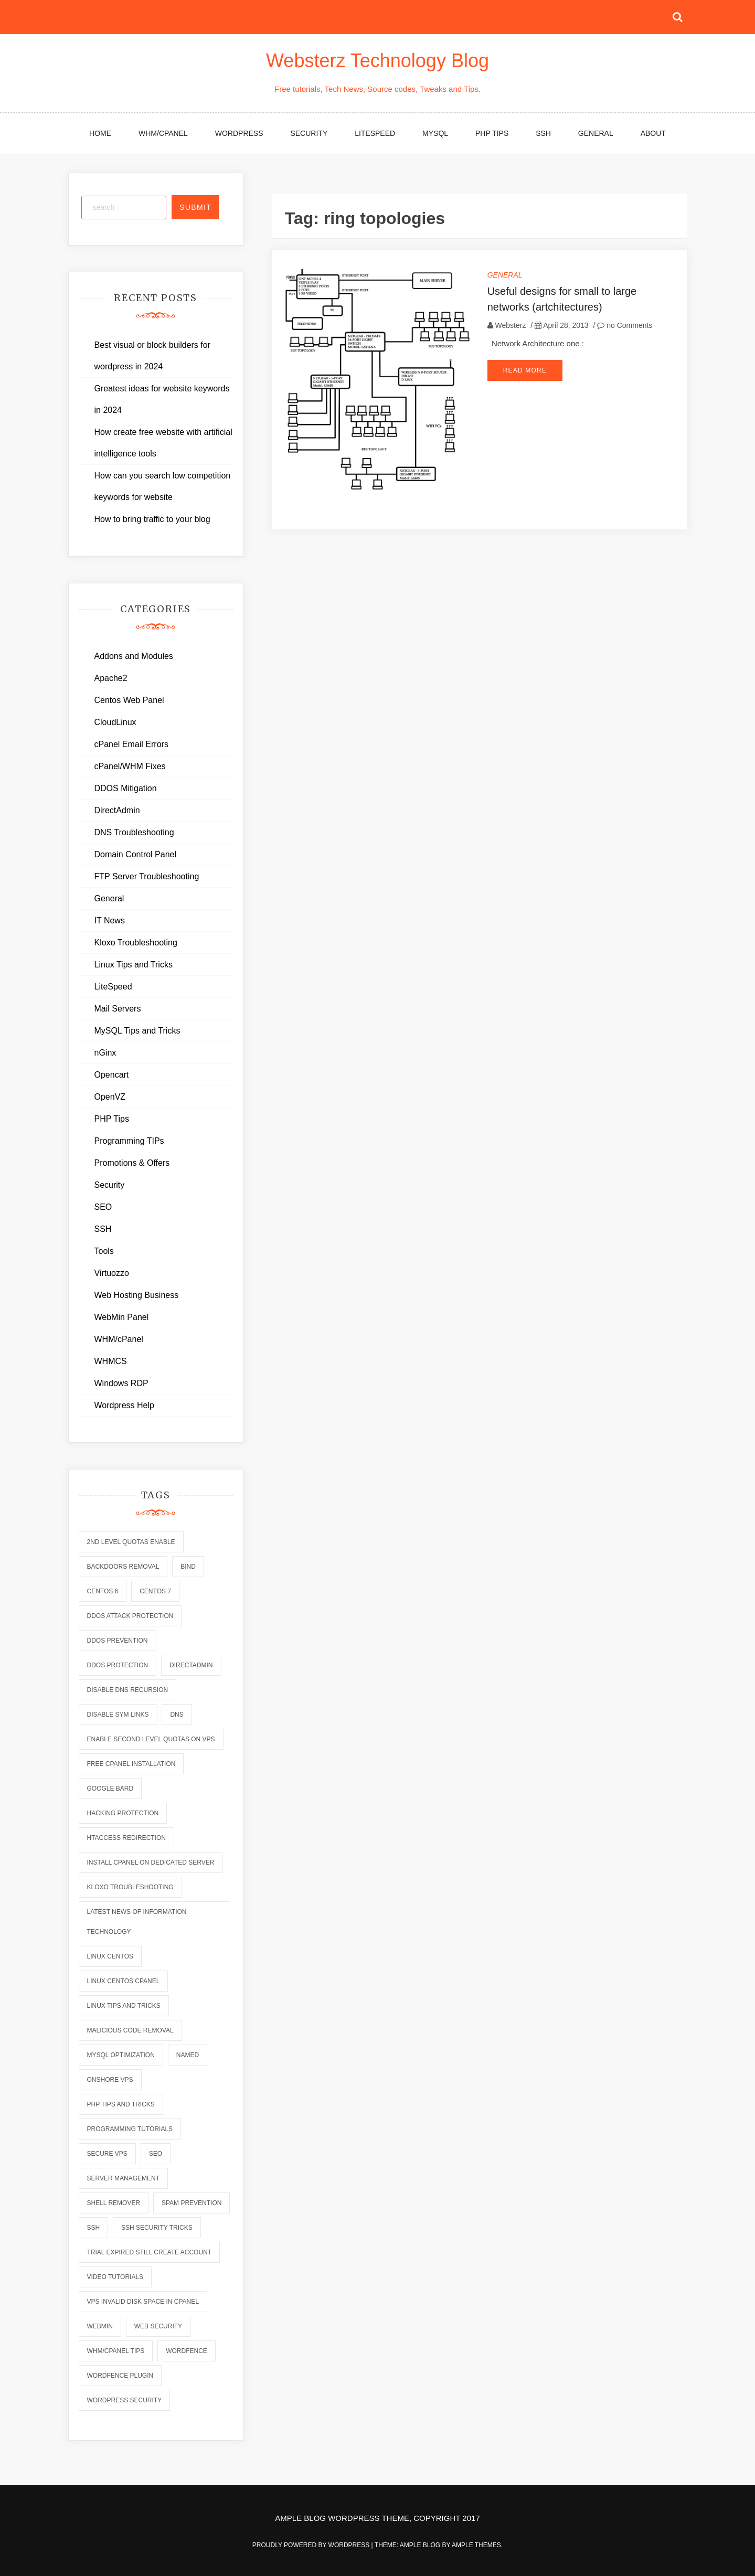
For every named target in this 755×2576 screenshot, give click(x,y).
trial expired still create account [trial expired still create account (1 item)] (149, 2252)
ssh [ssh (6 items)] (93, 2227)
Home (100, 133)
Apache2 (110, 678)
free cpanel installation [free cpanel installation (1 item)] (131, 1764)
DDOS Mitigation (125, 788)
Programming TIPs (129, 1140)
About (653, 133)
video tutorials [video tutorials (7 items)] (115, 2277)
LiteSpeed (375, 133)
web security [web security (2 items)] (158, 2326)
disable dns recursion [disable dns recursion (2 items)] (127, 1690)
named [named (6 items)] (187, 2055)
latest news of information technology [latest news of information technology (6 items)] (137, 1921)
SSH (543, 133)
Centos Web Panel (129, 700)
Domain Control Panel (135, 854)
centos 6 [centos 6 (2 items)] (103, 1591)
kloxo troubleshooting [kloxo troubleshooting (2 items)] (130, 1887)
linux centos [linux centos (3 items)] (110, 1956)
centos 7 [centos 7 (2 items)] (155, 1591)
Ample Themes (476, 2545)
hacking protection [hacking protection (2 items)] (123, 1813)
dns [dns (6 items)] (176, 1714)
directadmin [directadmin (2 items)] (190, 1665)
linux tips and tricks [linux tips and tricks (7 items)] (124, 2005)
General (595, 133)
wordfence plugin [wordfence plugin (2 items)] (120, 2375)
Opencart (111, 1074)
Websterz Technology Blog (377, 60)
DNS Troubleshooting (134, 832)
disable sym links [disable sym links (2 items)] (118, 1714)
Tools (104, 1251)
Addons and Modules (133, 656)
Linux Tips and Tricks (133, 964)
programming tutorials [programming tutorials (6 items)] (130, 2129)
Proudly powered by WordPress (311, 2545)
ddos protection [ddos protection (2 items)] (117, 1665)
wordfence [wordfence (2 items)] (186, 2351)
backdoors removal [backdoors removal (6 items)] (123, 1566)
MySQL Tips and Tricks (137, 1030)
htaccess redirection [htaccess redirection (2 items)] (126, 1837)
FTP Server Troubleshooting (146, 876)
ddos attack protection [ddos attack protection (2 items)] (130, 1616)
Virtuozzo (111, 1273)
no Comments (624, 325)
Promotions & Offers (132, 1162)
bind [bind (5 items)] (188, 1566)
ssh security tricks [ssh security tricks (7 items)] (157, 2227)
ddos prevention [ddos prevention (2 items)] (117, 1640)
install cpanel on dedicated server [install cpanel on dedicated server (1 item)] (151, 1862)
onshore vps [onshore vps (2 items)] (110, 2079)
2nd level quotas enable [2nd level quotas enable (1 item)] (131, 1542)
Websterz (510, 325)
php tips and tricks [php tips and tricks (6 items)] (121, 2104)
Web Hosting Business (136, 1295)
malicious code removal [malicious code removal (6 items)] (130, 2030)
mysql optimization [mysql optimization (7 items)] (121, 2055)
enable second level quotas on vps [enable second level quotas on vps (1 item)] (151, 1739)
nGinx (105, 1052)
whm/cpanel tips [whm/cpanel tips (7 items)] (116, 2351)
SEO (103, 1206)
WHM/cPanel (163, 133)
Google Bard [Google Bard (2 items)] (110, 1788)
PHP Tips (491, 133)
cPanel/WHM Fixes (130, 766)
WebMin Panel (121, 1317)
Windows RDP (121, 1383)
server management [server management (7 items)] (123, 2178)
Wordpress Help (124, 1405)
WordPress (239, 133)
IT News (109, 920)
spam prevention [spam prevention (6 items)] (191, 2203)
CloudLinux (115, 722)
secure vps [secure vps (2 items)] (107, 2153)
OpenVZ (110, 1096)
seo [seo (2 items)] (155, 2153)
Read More (525, 370)
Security (308, 133)
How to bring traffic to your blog (152, 519)
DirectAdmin (117, 810)
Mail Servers (117, 1008)
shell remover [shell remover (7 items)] (114, 2203)
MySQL (435, 133)
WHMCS (110, 1361)
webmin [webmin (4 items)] (100, 2326)
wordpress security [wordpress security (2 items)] (124, 2400)
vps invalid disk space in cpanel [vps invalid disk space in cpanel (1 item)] (143, 2301)
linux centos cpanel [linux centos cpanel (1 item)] (123, 1981)
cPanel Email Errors (131, 744)
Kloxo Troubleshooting (135, 942)
